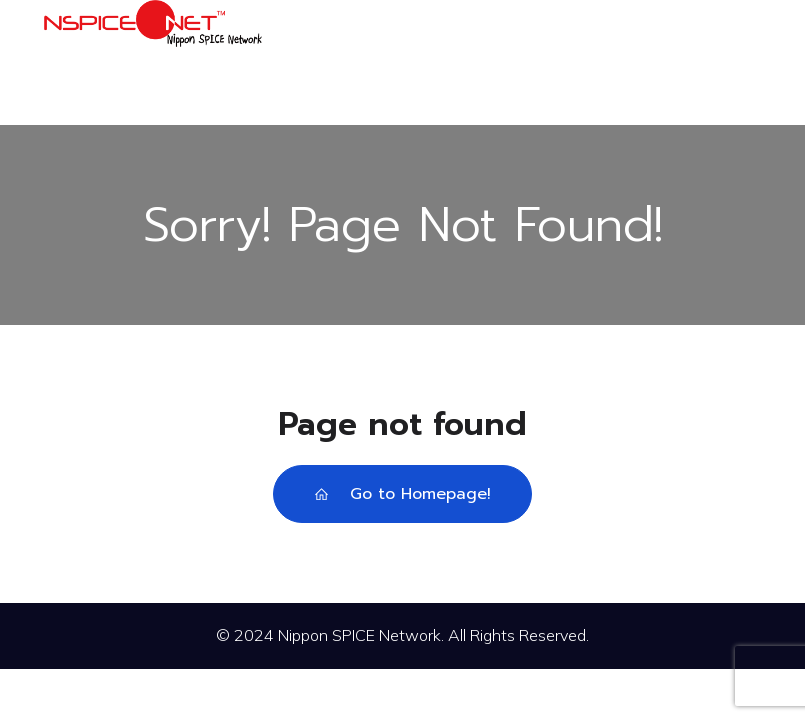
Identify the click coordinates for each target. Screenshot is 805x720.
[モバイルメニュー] (744, 62)
